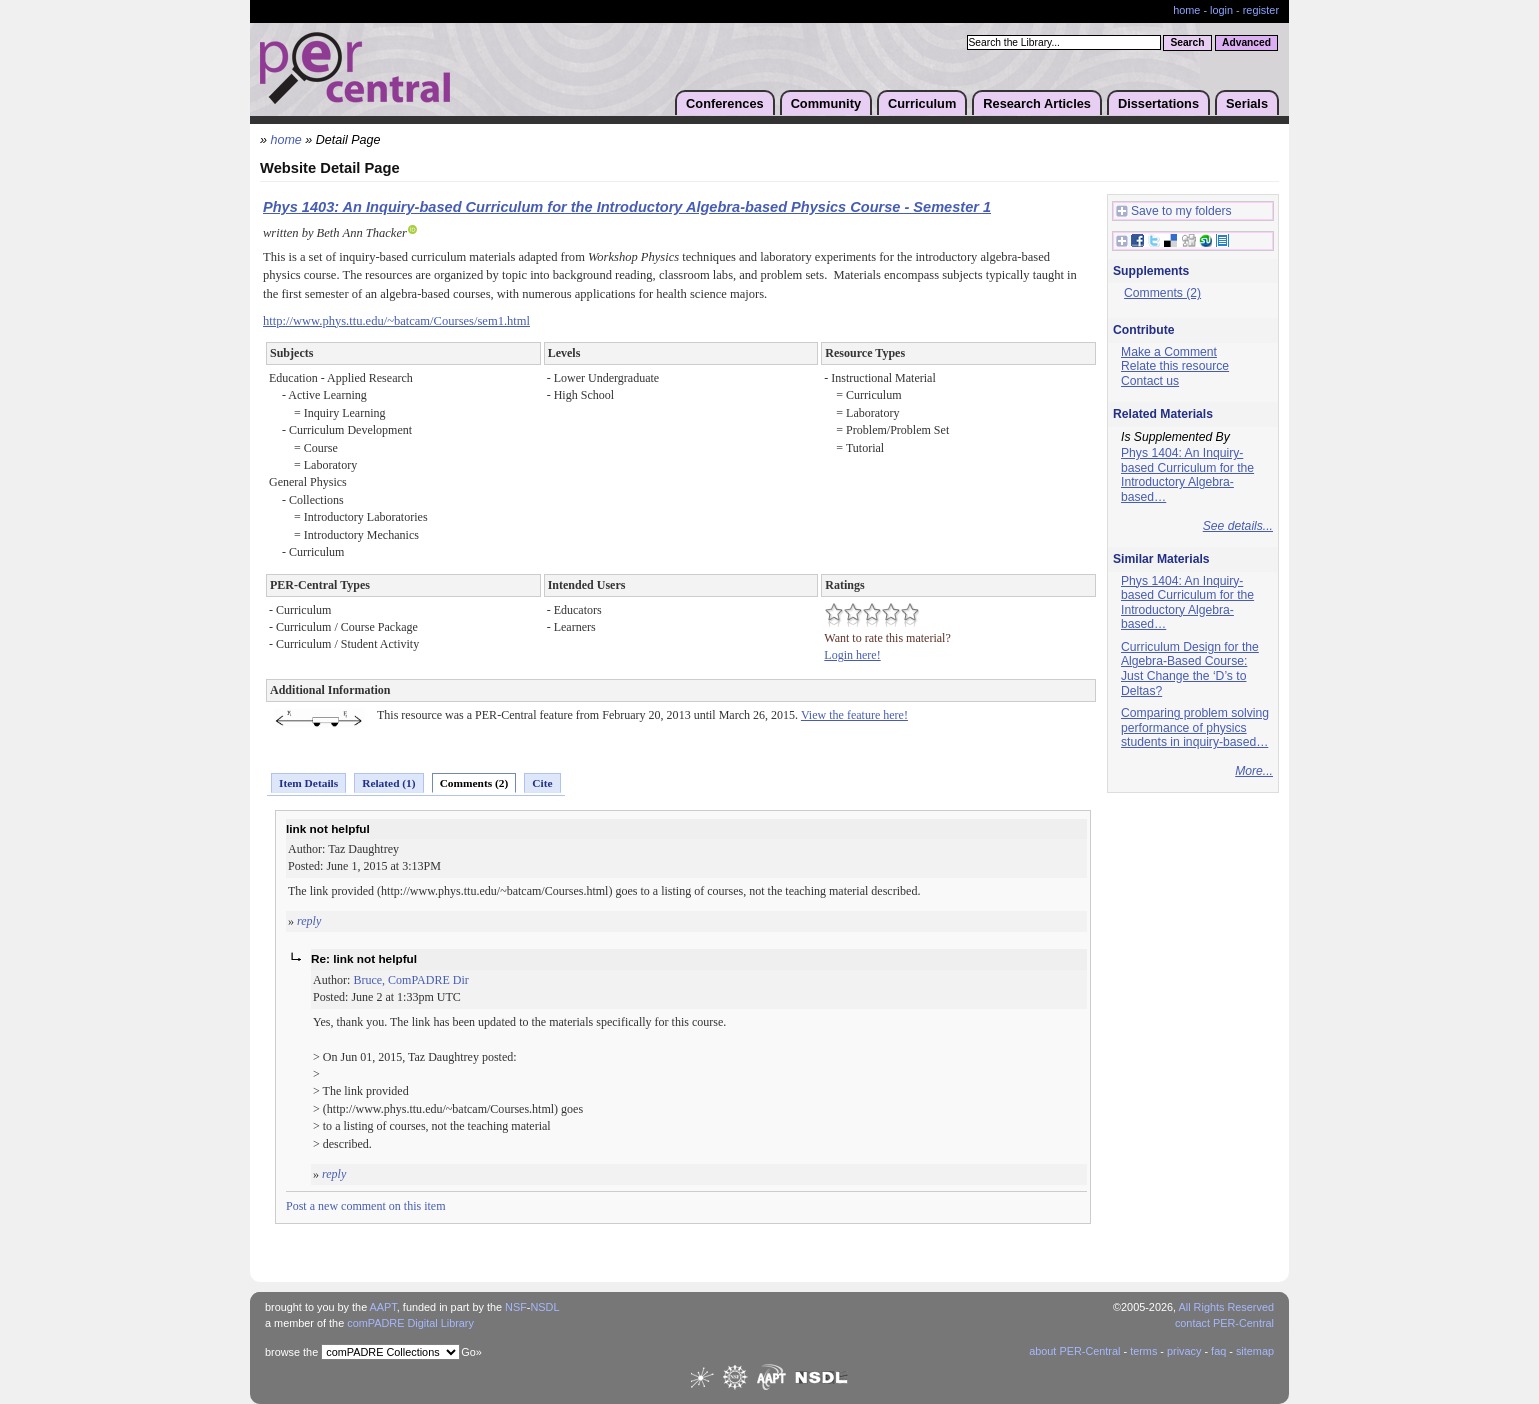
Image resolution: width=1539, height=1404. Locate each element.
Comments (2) (474, 783)
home (1186, 10)
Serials (1247, 103)
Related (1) (388, 783)
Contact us (1150, 381)
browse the (291, 1352)
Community (826, 103)
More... (1254, 771)
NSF (516, 1307)
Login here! (852, 655)
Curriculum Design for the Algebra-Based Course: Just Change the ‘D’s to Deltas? (1190, 669)
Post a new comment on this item (366, 1206)
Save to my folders (1174, 211)
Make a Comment (1169, 352)
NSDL (544, 1307)
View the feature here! (854, 715)
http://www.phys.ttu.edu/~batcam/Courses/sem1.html (396, 321)
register (1261, 10)
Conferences (725, 103)
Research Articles (1037, 103)
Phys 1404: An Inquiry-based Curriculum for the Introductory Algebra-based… (1187, 475)
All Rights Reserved (1227, 1307)
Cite (542, 783)
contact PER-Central (1224, 1323)
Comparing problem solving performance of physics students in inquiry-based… (1195, 727)
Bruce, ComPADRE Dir (410, 980)
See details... (1238, 526)
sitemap (1255, 1351)
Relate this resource (1175, 366)
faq (1218, 1351)
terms (1143, 1351)
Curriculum (922, 103)
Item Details (308, 783)
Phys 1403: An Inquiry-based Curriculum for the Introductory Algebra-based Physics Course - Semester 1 (627, 207)
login (1221, 10)
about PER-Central (1074, 1351)
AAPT (383, 1307)
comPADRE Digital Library (410, 1323)
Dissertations (1158, 103)
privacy (1184, 1351)
